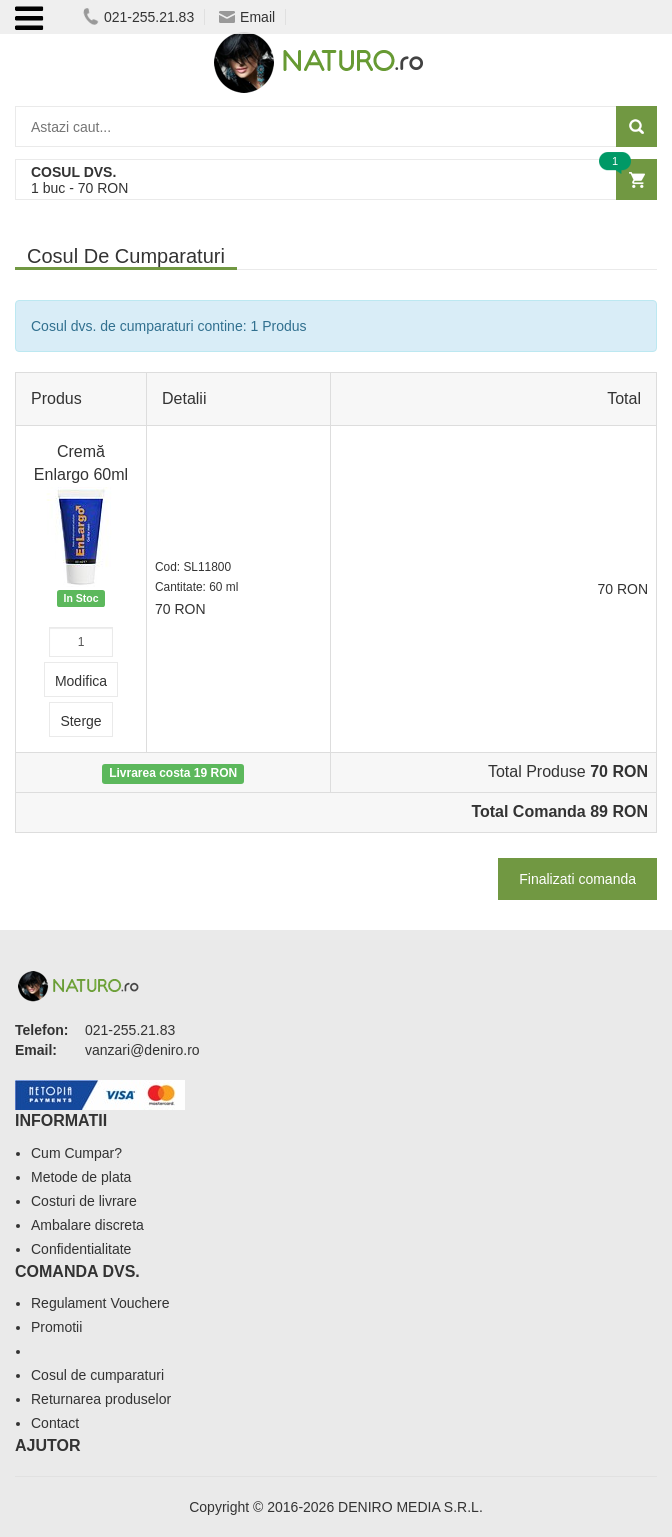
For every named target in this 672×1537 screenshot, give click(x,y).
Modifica (81, 681)
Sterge (80, 721)
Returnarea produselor (101, 1399)
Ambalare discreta (87, 1225)
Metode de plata (81, 1177)
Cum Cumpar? (76, 1153)
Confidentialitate (81, 1249)
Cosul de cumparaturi (97, 1375)
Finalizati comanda (577, 879)
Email (247, 17)
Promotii (56, 1327)
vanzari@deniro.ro (142, 1050)
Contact (55, 1423)
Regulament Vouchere (100, 1303)
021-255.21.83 (138, 17)
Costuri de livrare (84, 1201)
